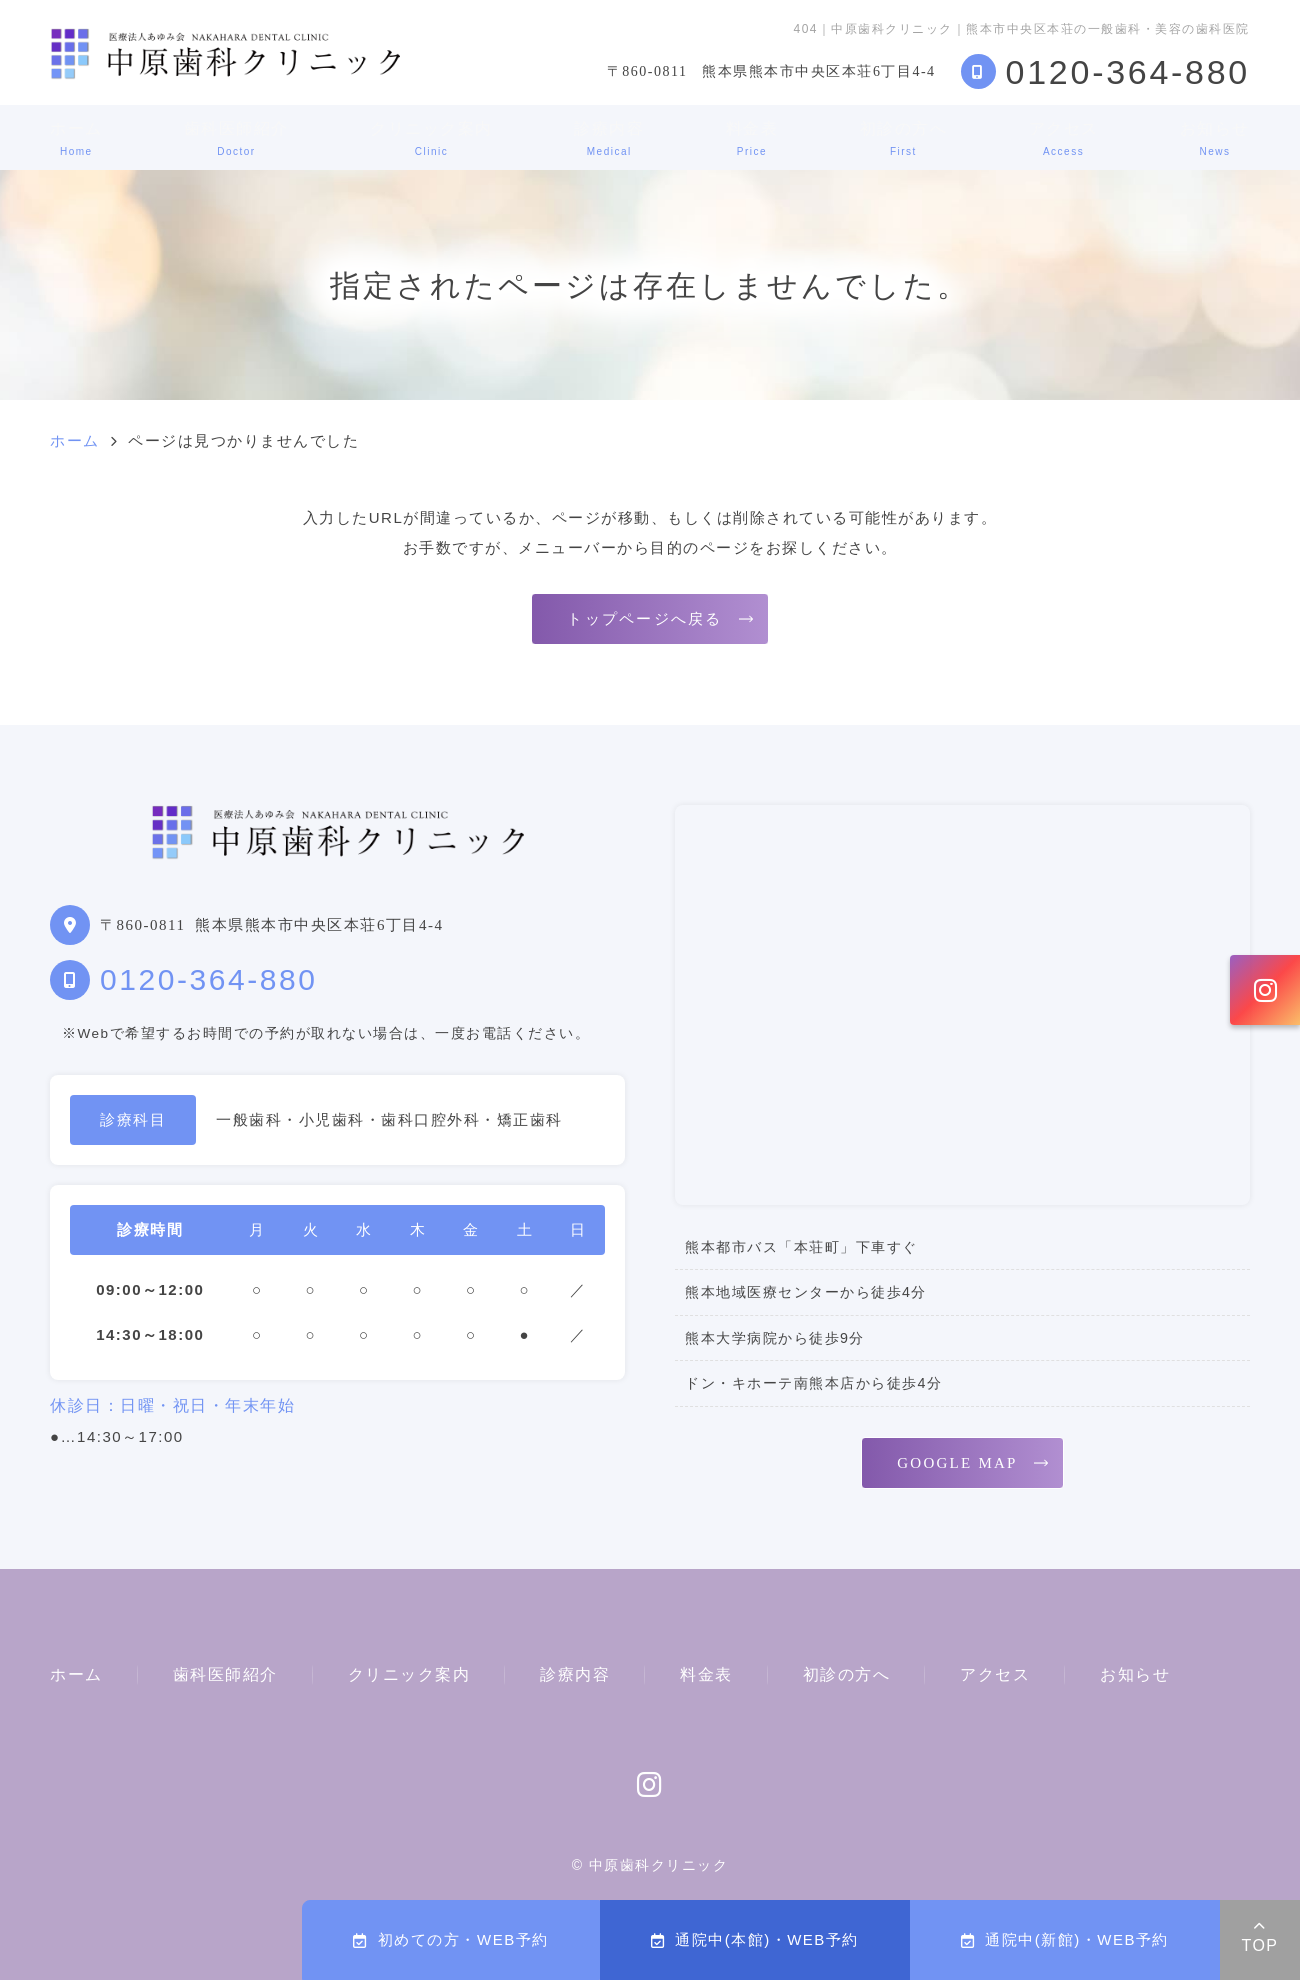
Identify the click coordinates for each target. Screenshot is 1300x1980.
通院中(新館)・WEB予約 (1065, 1939)
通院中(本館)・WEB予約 (755, 1939)
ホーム (76, 138)
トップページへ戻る (644, 619)
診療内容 (609, 138)
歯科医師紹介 (236, 138)
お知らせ (1215, 138)
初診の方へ (904, 138)
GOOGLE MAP (957, 1463)
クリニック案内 (431, 138)
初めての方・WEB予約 (450, 1939)
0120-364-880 (208, 979)
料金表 (752, 138)
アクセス (1064, 138)
